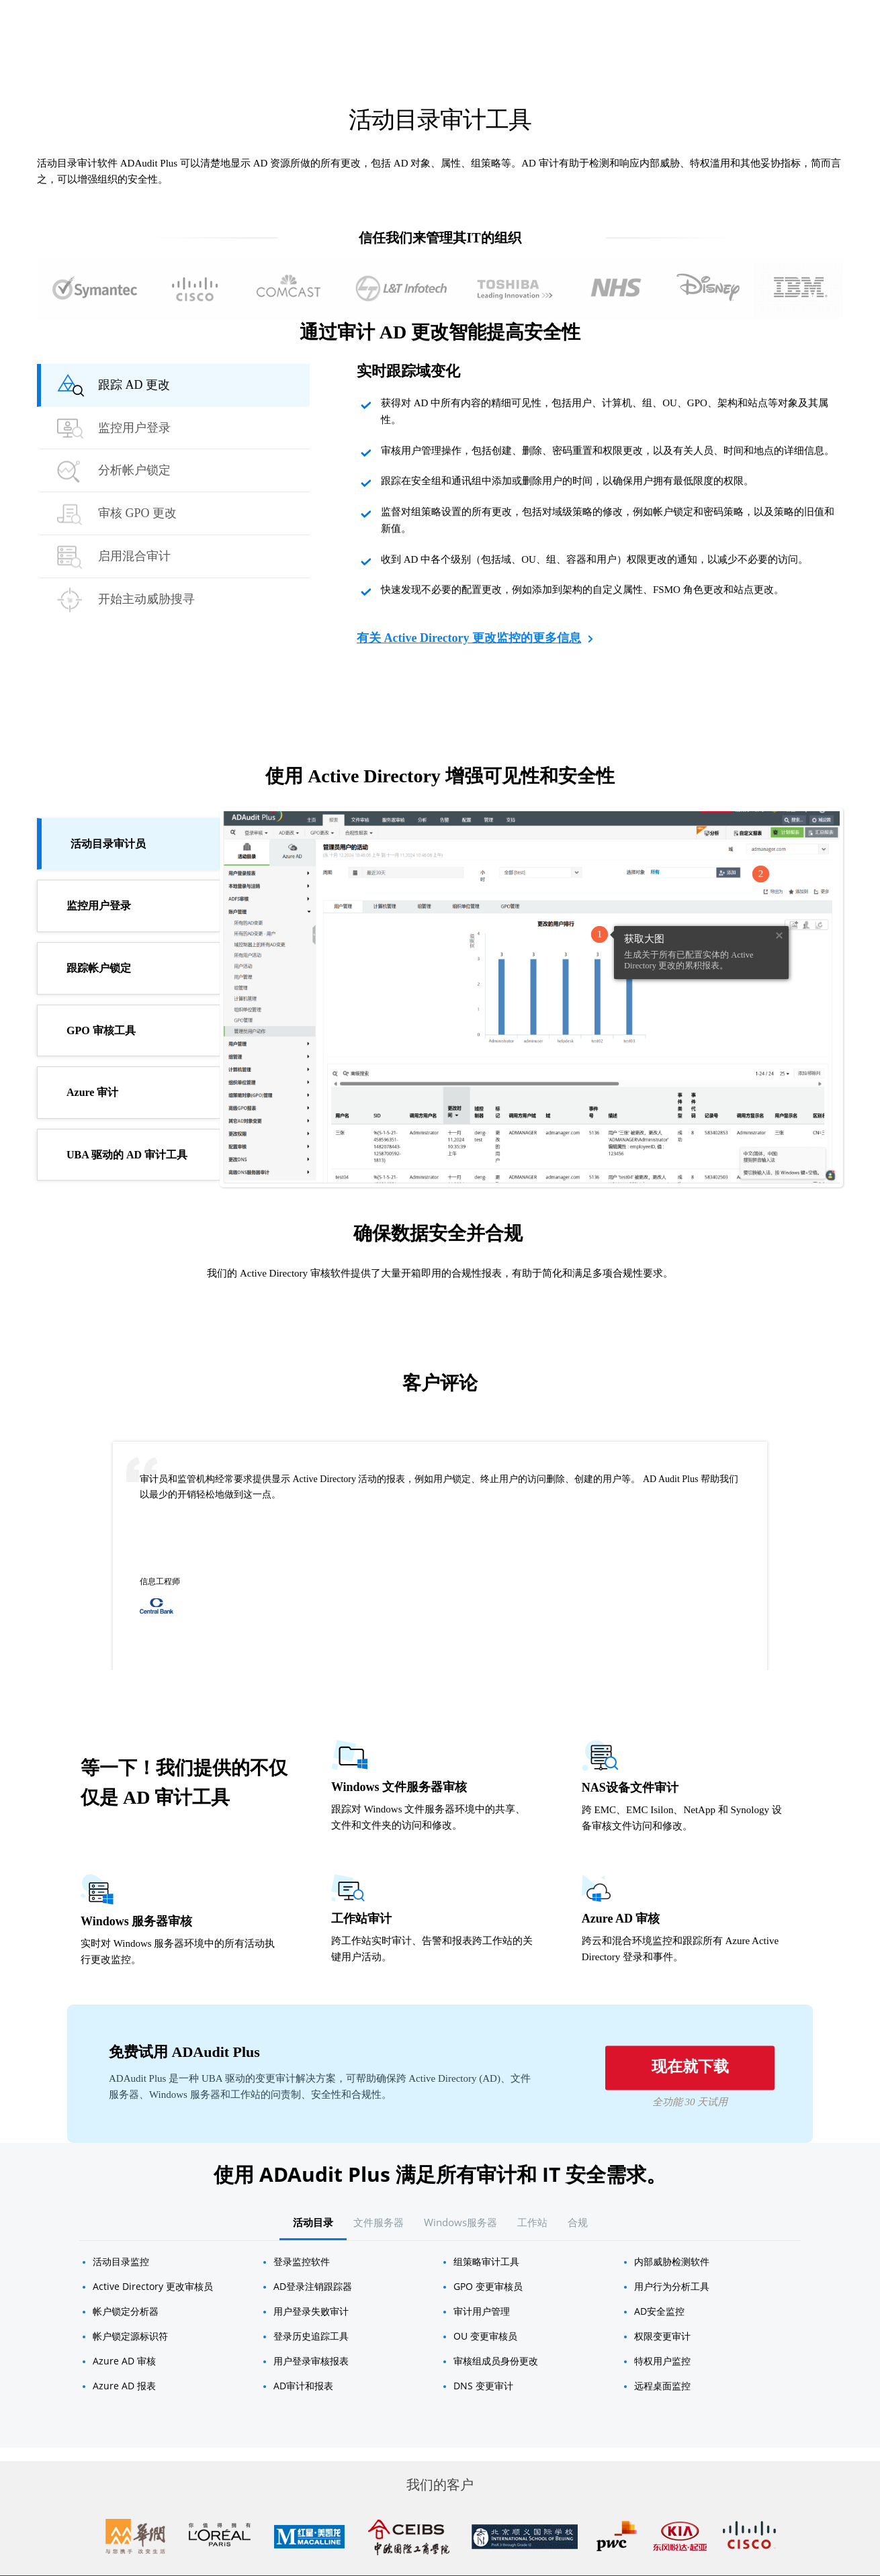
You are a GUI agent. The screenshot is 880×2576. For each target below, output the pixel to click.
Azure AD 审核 (124, 2360)
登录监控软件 (301, 2261)
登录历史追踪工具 (311, 2336)
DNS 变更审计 (483, 2385)
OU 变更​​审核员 (485, 2336)
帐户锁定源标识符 (130, 2336)
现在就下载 (690, 2066)
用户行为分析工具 (671, 2286)
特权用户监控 (662, 2360)
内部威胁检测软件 (671, 2261)
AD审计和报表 (303, 2385)
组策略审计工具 (486, 2261)
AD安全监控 (659, 2311)
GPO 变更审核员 (488, 2286)
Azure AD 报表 (124, 2385)
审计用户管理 (481, 2311)
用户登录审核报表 (311, 2360)
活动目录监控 (121, 2261)
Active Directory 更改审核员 (153, 2286)
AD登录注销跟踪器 (312, 2286)
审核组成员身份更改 (495, 2360)
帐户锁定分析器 (126, 2311)
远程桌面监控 (662, 2385)
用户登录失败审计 (311, 2311)
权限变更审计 (662, 2336)
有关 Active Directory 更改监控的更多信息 (474, 639)
